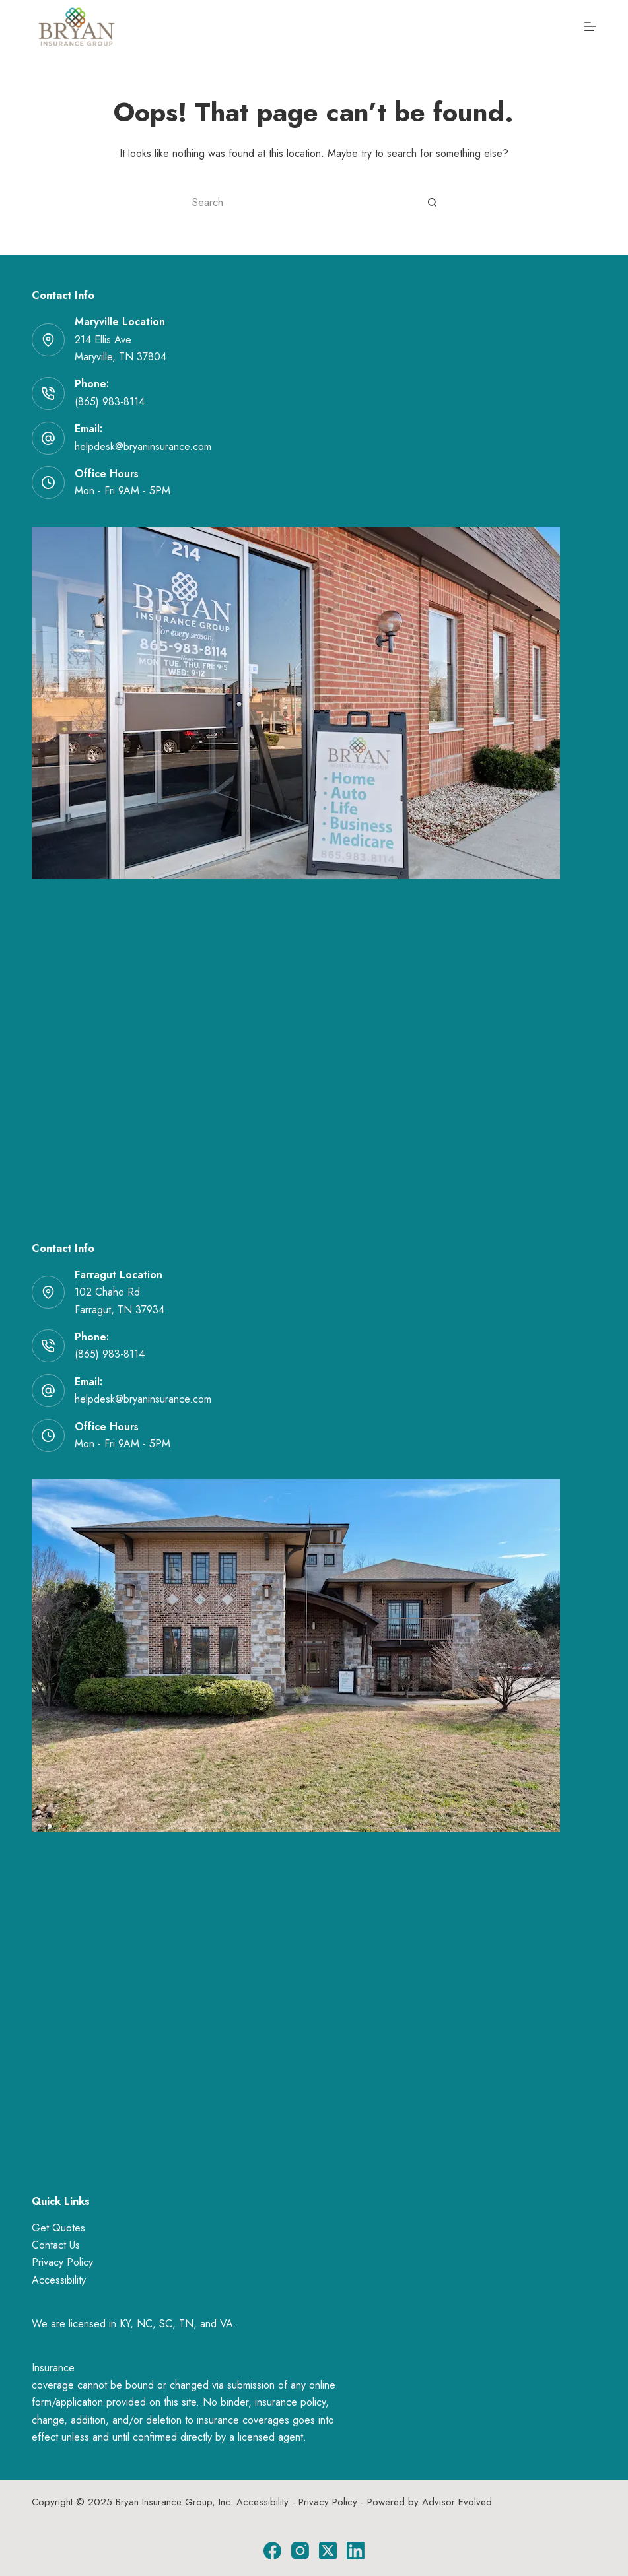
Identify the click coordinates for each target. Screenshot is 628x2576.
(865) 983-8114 (110, 401)
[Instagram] (300, 2550)
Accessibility (59, 2280)
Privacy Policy (62, 2262)
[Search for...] (300, 202)
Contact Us (56, 2245)
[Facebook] (272, 2550)
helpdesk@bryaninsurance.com (143, 446)
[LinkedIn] (356, 2550)
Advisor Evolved (457, 2502)
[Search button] (432, 202)
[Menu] (590, 26)
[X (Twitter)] (328, 2550)
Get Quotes (58, 2227)
